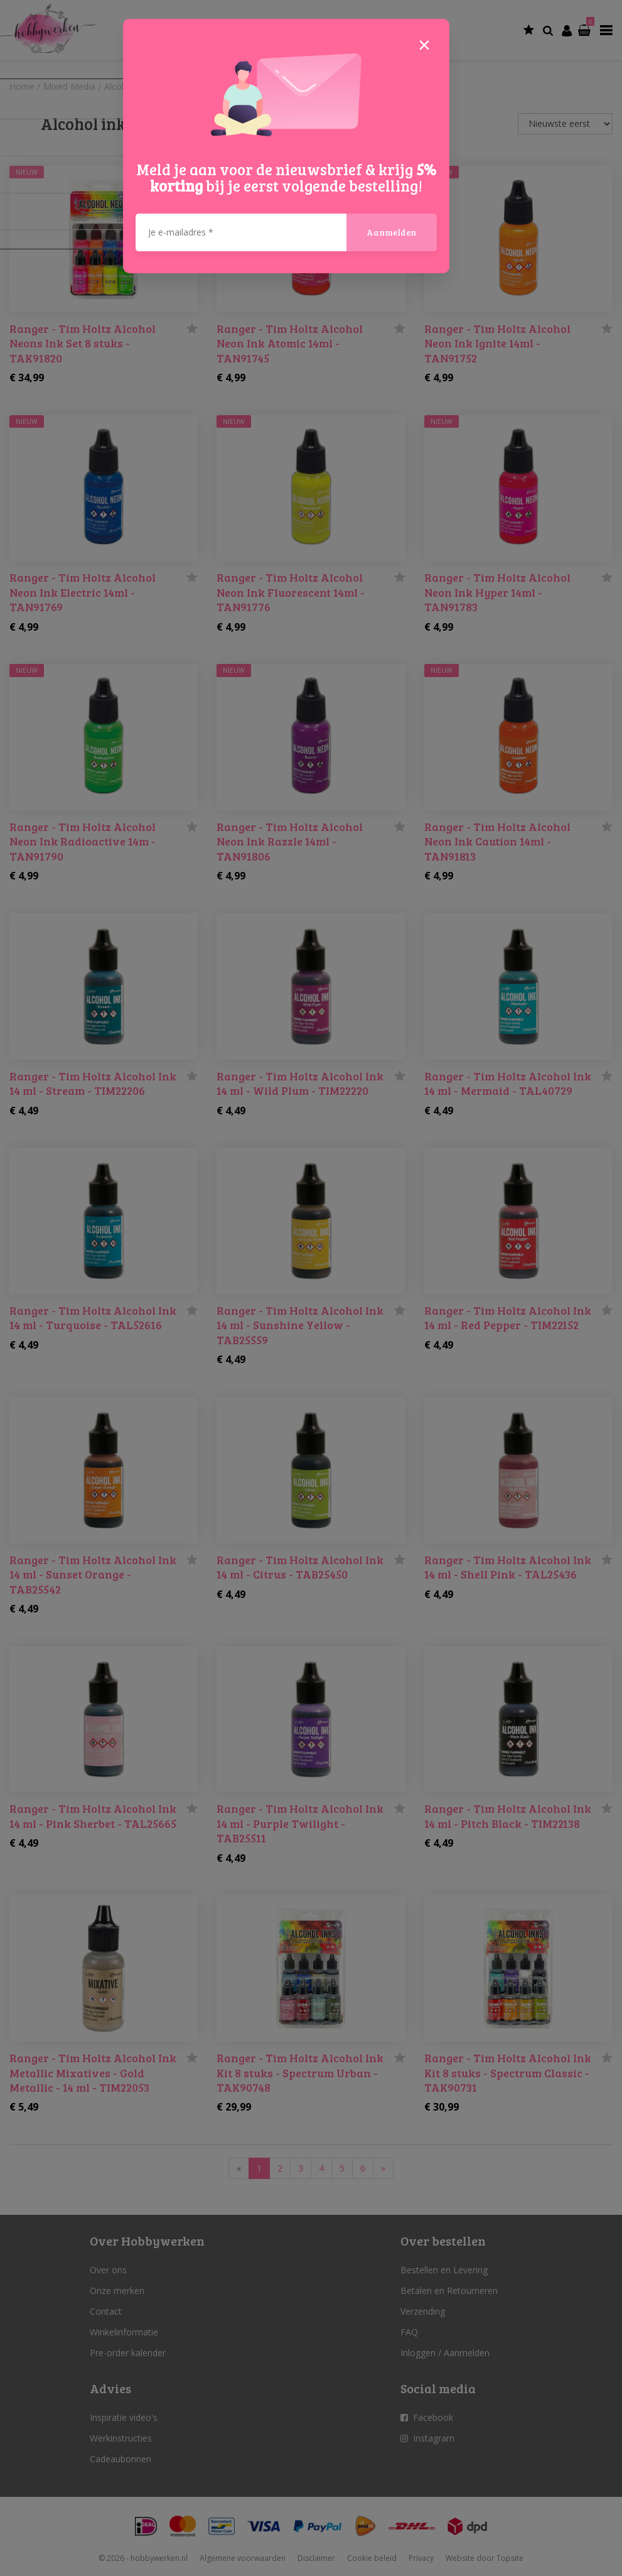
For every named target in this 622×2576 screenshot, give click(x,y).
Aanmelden (391, 232)
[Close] (424, 44)
